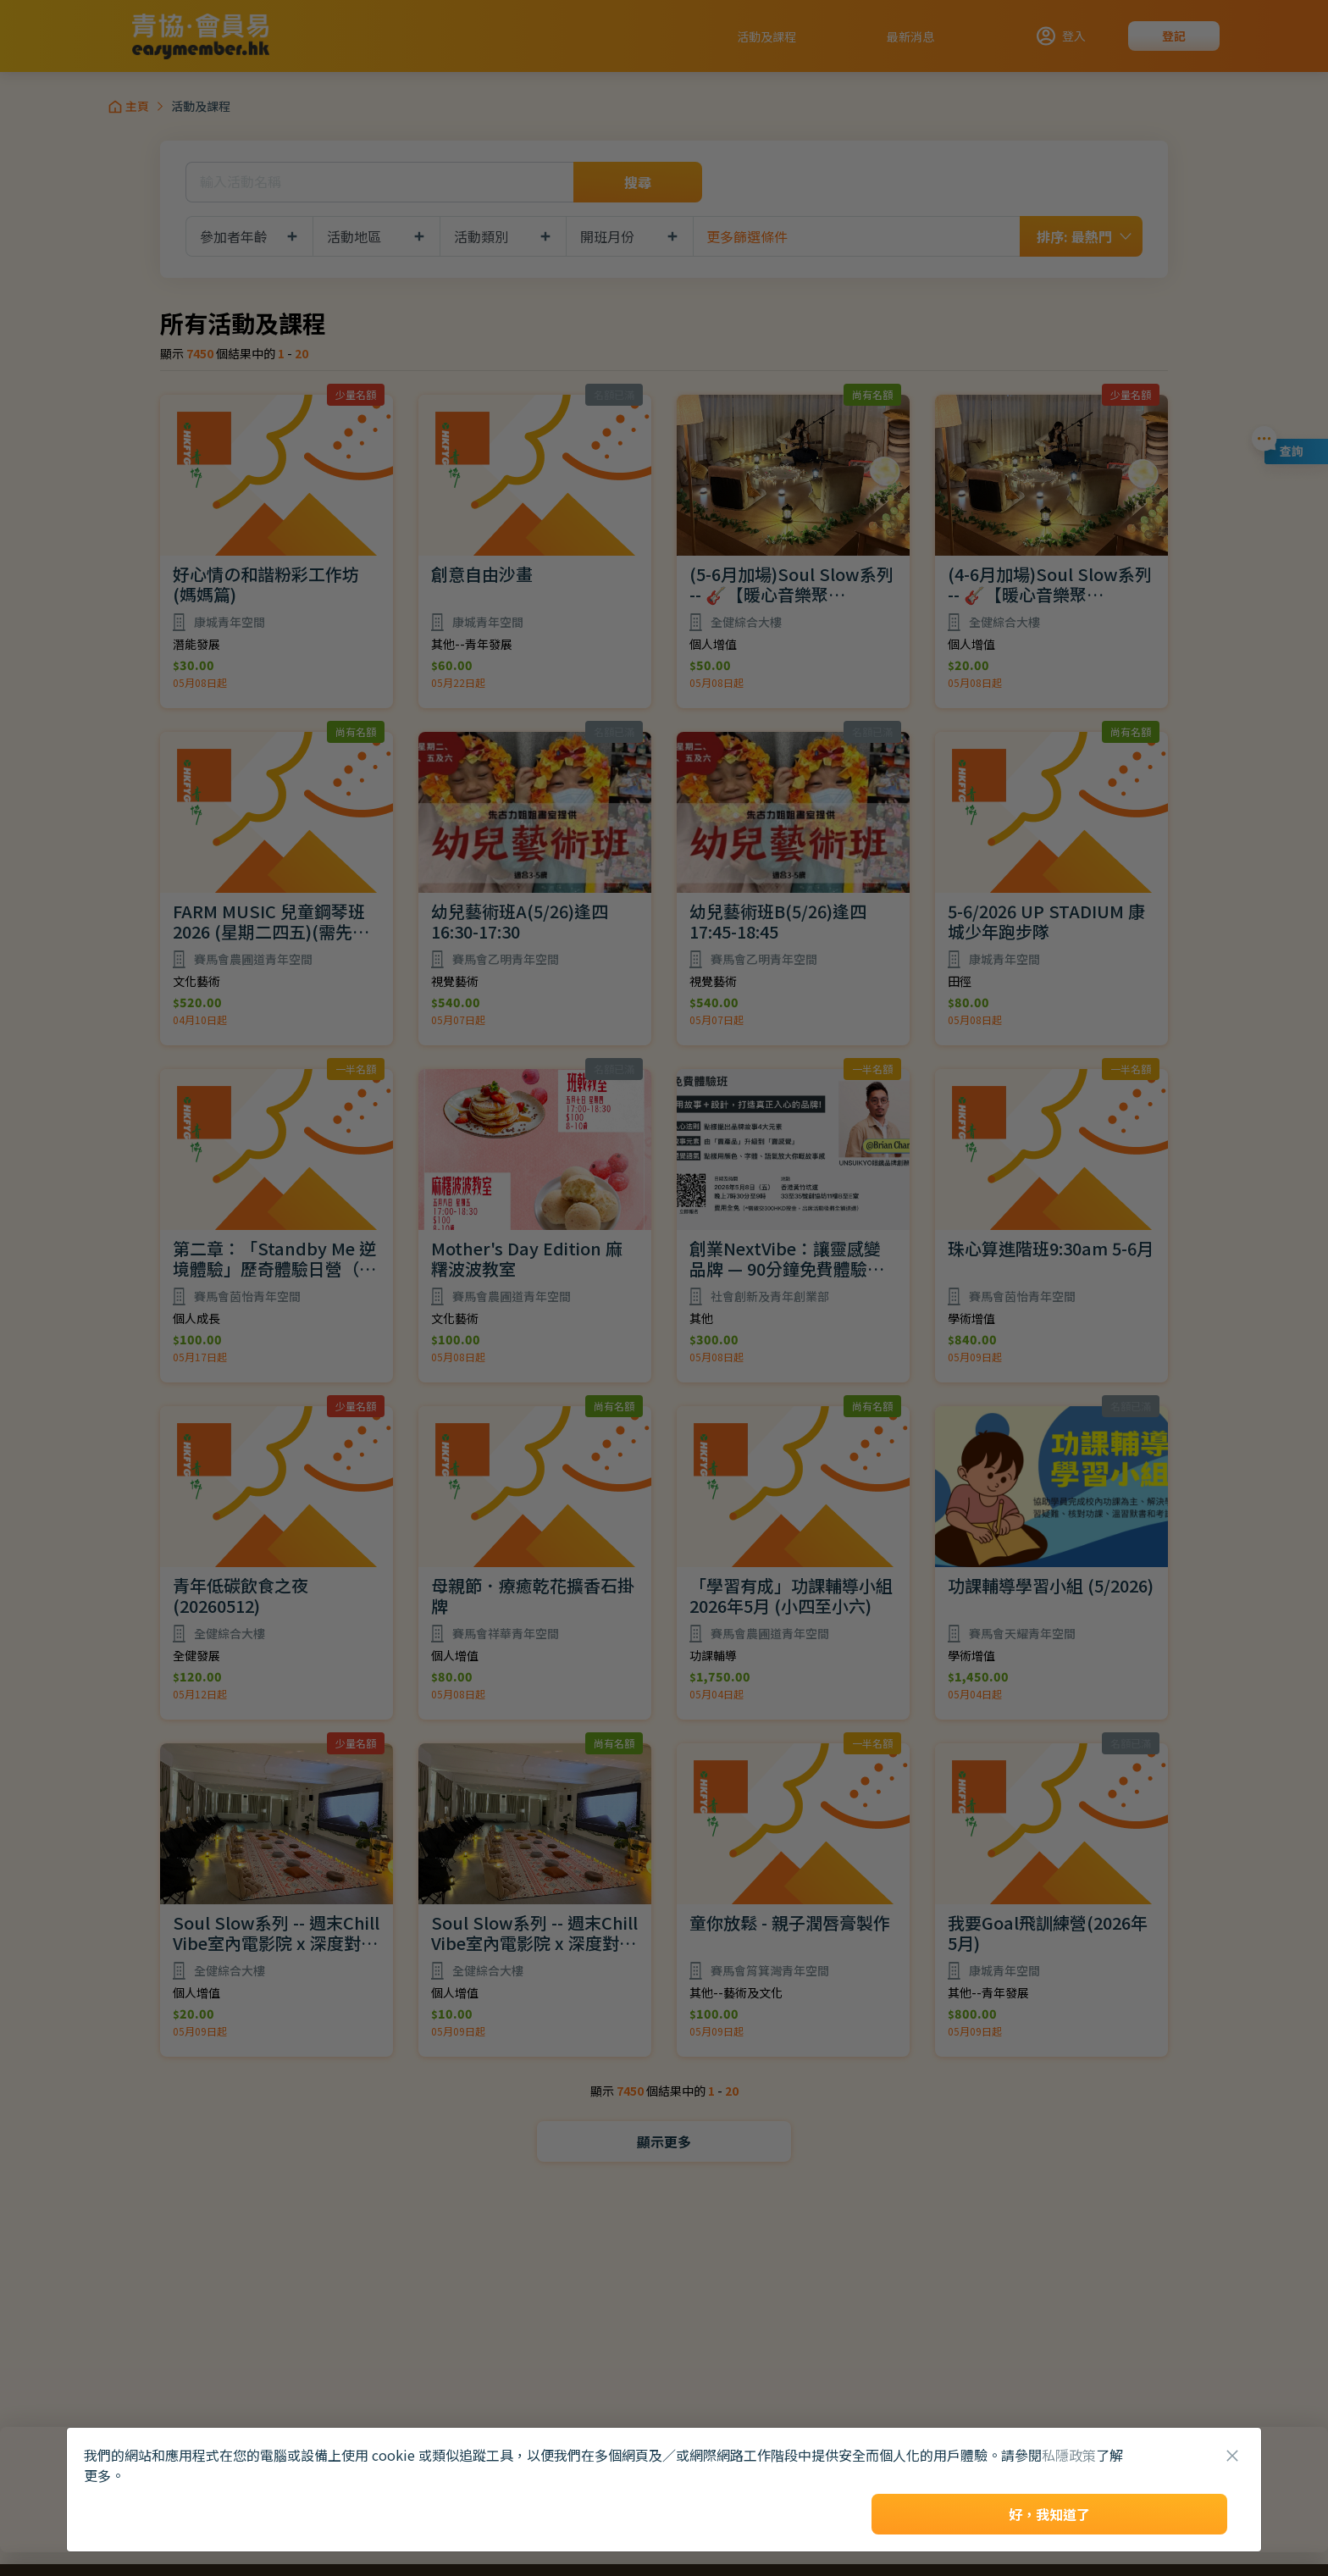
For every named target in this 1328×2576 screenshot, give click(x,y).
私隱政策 (1069, 2455)
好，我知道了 (1049, 2514)
